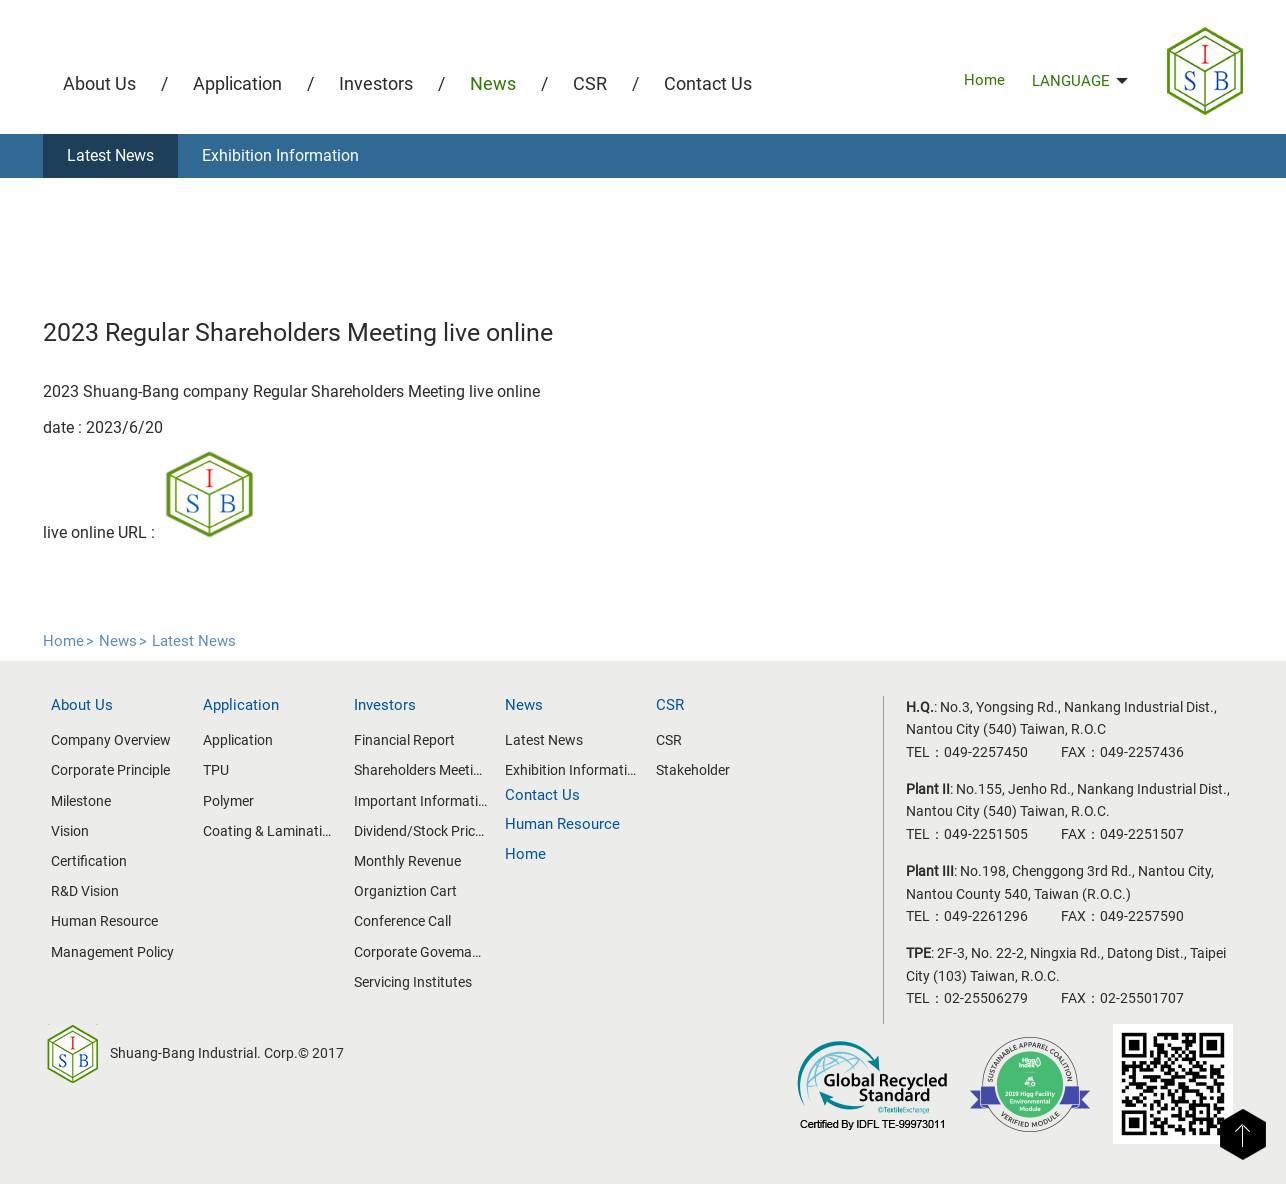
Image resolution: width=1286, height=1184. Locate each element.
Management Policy (112, 952)
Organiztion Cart (405, 891)
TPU (216, 770)
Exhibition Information (280, 155)
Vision (70, 831)
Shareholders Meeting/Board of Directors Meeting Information (421, 770)
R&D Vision (85, 891)
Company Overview (111, 740)
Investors (376, 83)
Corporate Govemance (421, 952)
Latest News (110, 155)
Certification (89, 861)
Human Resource (104, 921)
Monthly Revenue (407, 861)
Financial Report (404, 740)
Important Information (421, 801)
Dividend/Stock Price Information (421, 831)
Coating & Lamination (270, 831)
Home (984, 80)
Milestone (81, 801)
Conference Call (402, 921)
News (493, 83)
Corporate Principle (110, 770)
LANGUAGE (1080, 81)
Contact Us (708, 83)
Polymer (228, 801)
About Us (99, 83)
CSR (590, 83)
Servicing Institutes (413, 982)
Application (237, 83)
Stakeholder (693, 770)
